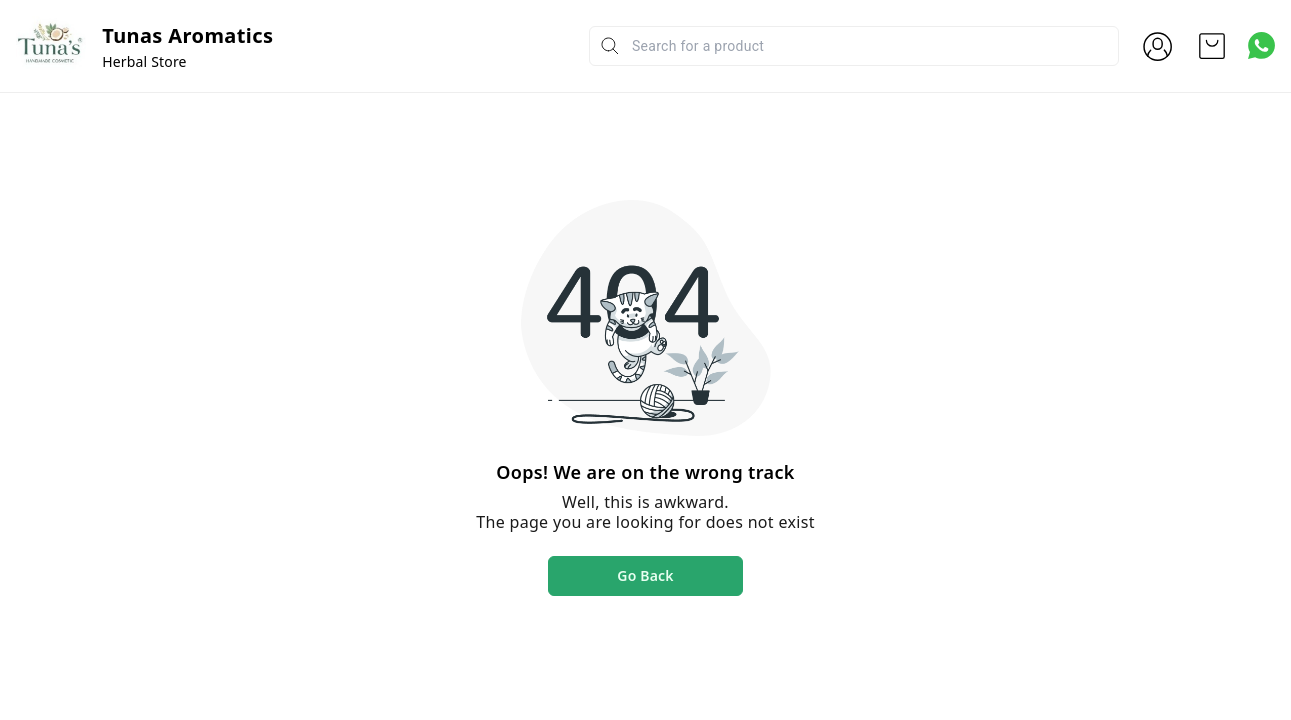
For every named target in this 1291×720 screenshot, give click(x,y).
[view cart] (1212, 46)
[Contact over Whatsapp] (1261, 45)
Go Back (645, 575)
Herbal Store (144, 61)
